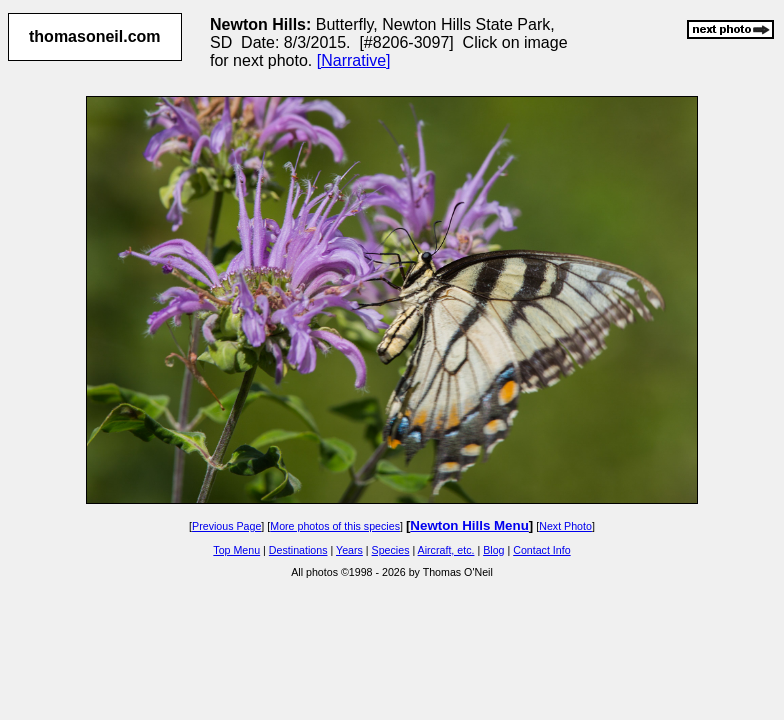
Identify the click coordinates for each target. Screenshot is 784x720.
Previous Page (226, 526)
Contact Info (541, 550)
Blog (493, 550)
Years (349, 550)
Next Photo (565, 526)
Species (391, 550)
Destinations (298, 550)
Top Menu (236, 550)
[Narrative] (354, 60)
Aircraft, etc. (446, 550)
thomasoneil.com (95, 36)
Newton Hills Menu (469, 525)
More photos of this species (335, 526)
